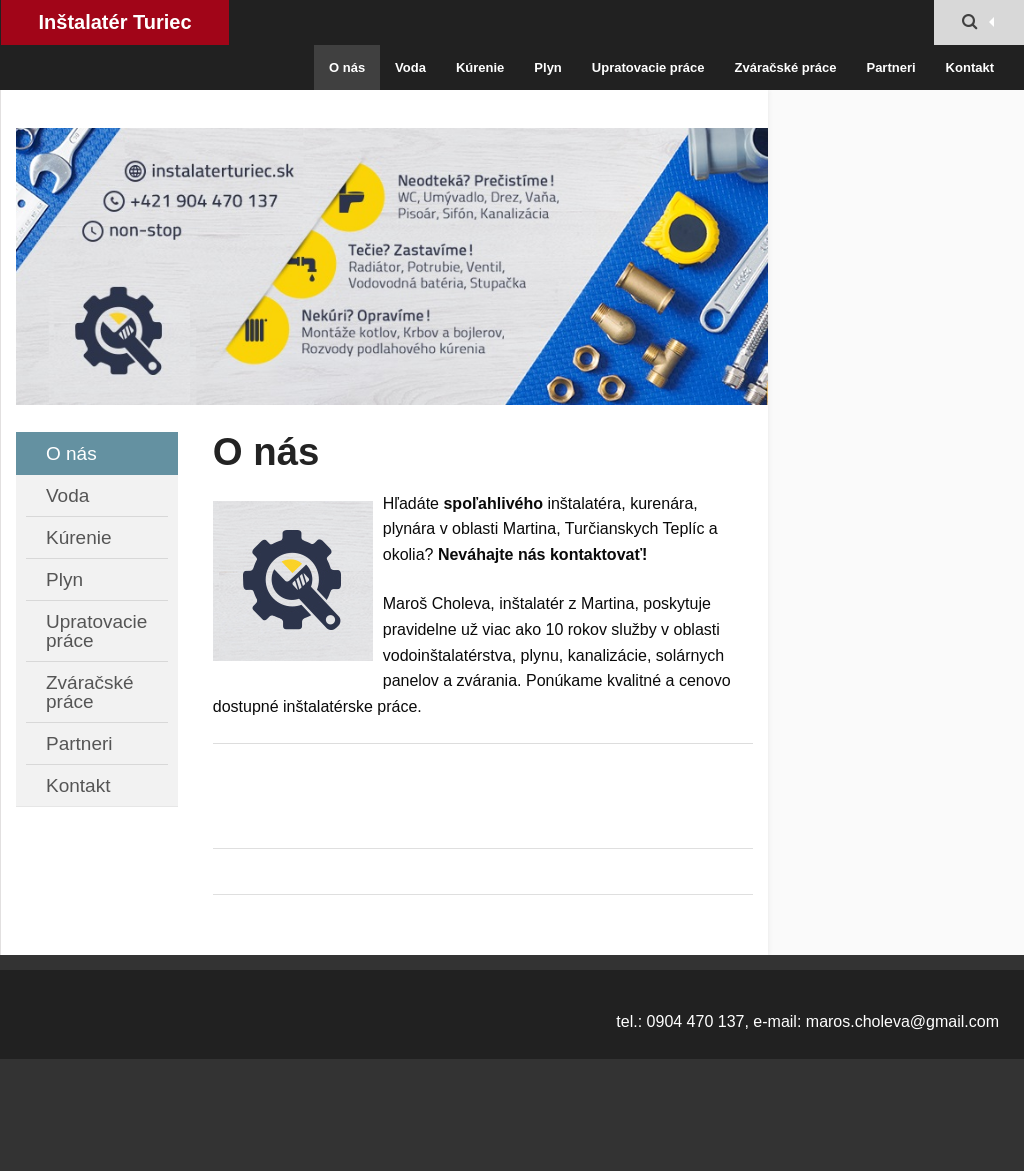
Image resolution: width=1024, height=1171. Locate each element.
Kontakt (970, 67)
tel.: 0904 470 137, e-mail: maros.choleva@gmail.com (807, 1021)
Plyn (547, 67)
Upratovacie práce (648, 67)
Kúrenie (480, 67)
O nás (347, 67)
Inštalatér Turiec (114, 22)
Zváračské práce (786, 67)
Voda (410, 67)
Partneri (890, 67)
